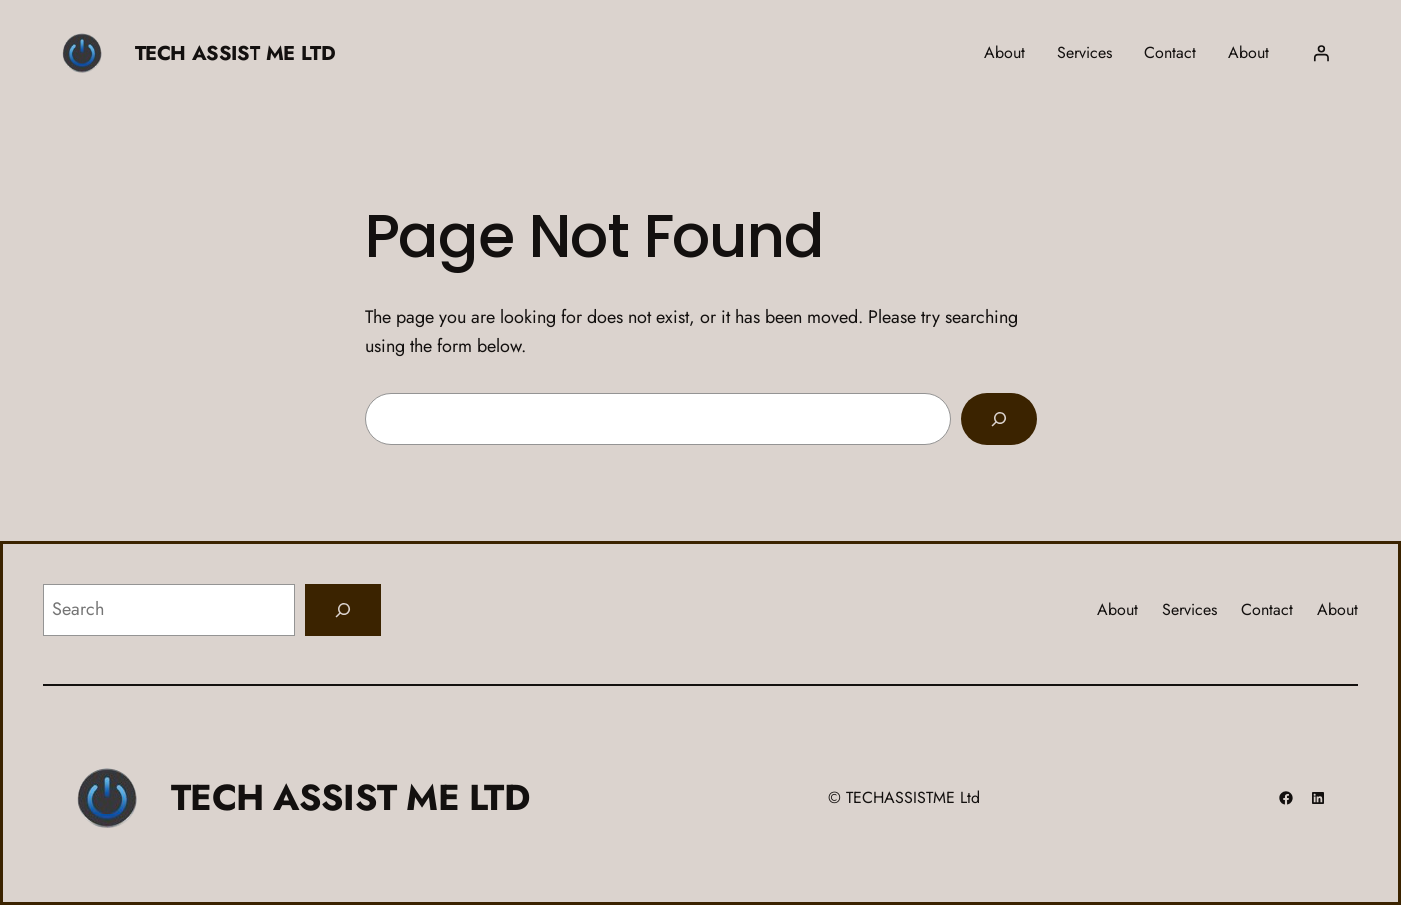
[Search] (999, 419)
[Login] (1321, 53)
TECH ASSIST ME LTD (235, 53)
